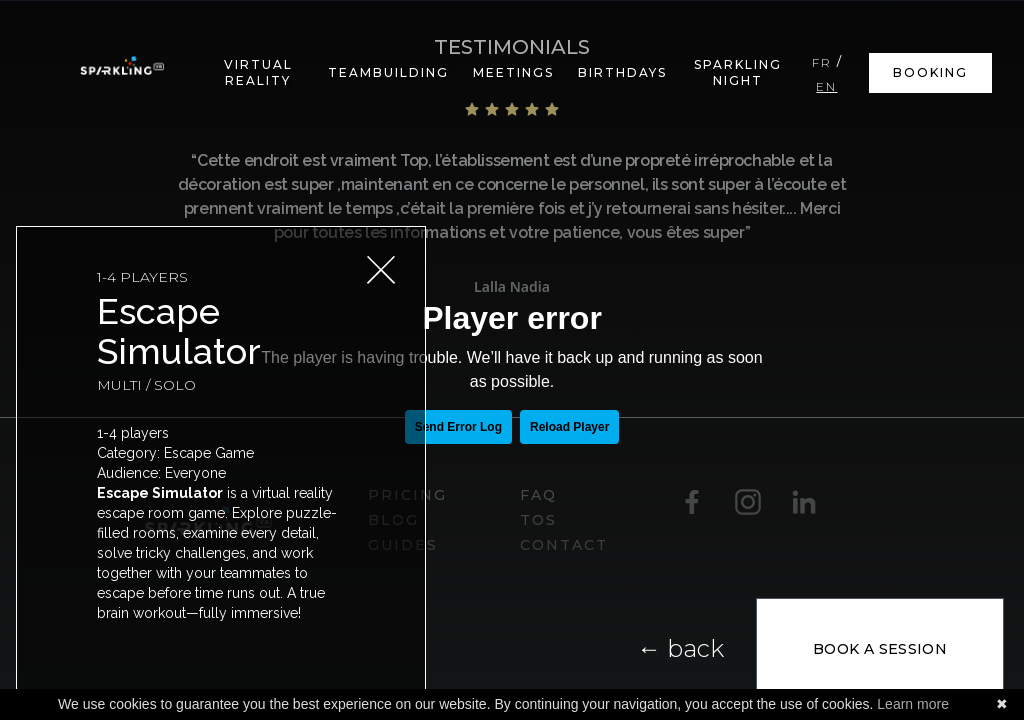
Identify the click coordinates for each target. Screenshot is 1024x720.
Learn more (913, 704)
